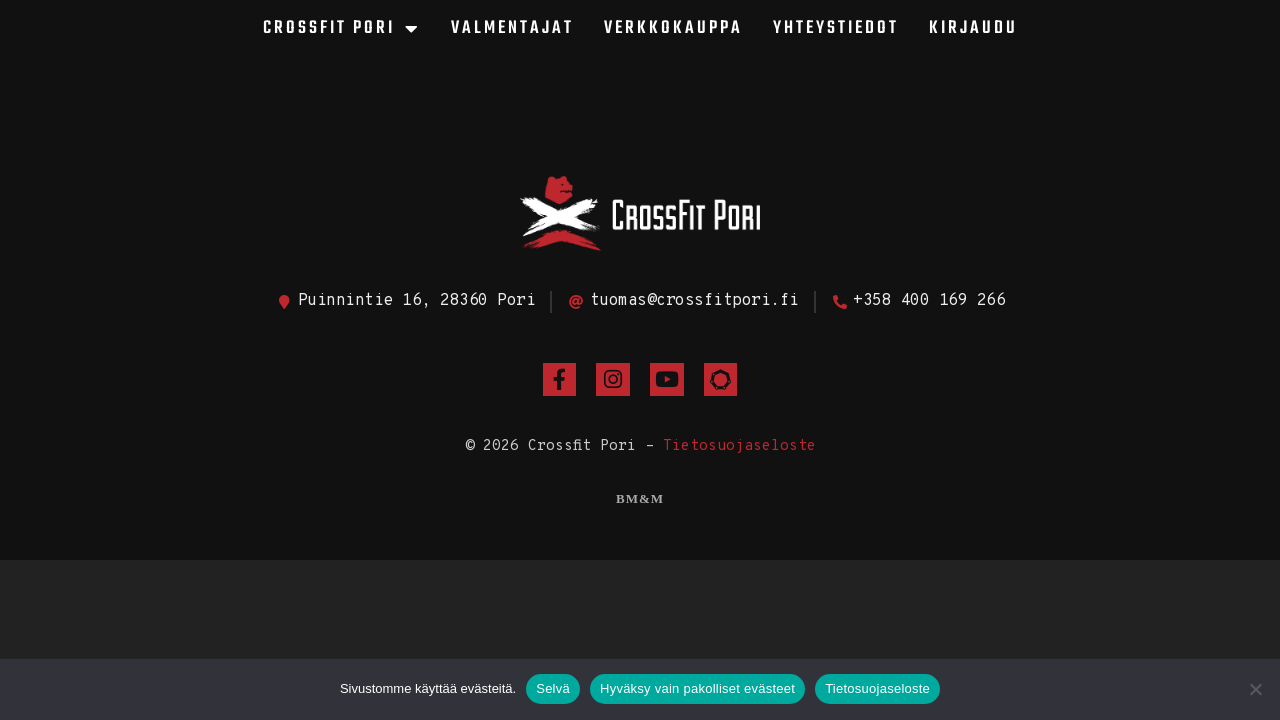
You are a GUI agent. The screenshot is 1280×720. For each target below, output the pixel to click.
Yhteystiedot (836, 28)
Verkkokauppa (673, 28)
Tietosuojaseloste (739, 446)
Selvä (553, 688)
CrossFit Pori (342, 29)
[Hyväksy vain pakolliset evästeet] (1255, 689)
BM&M (640, 498)
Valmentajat (512, 28)
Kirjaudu (973, 28)
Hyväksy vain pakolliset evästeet (697, 688)
